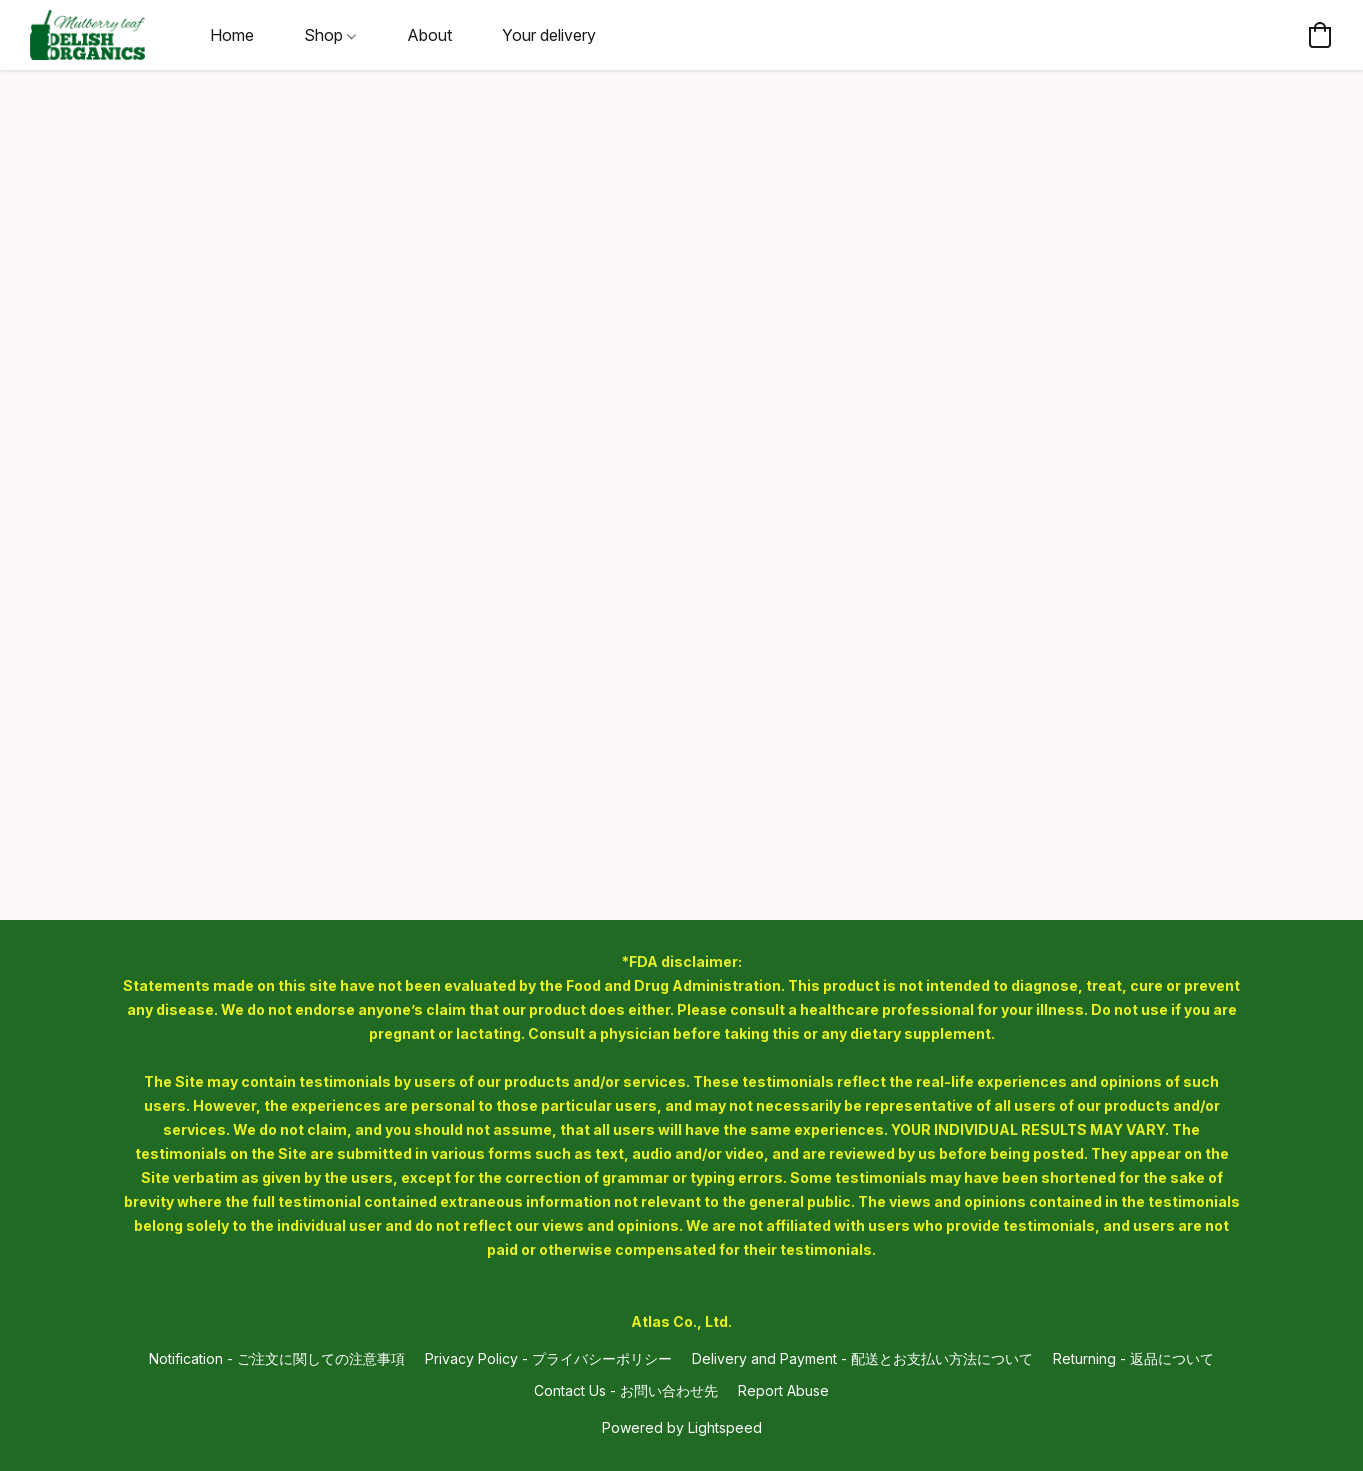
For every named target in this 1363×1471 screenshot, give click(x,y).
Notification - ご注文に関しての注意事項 (277, 1358)
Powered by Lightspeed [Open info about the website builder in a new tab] (682, 1427)
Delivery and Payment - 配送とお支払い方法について (862, 1358)
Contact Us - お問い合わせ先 (626, 1390)
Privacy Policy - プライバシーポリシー (548, 1358)
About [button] (429, 35)
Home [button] (232, 35)
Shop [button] (330, 35)
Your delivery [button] (549, 35)
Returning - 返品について (1133, 1358)
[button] (87, 35)
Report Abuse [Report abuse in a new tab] (783, 1390)
